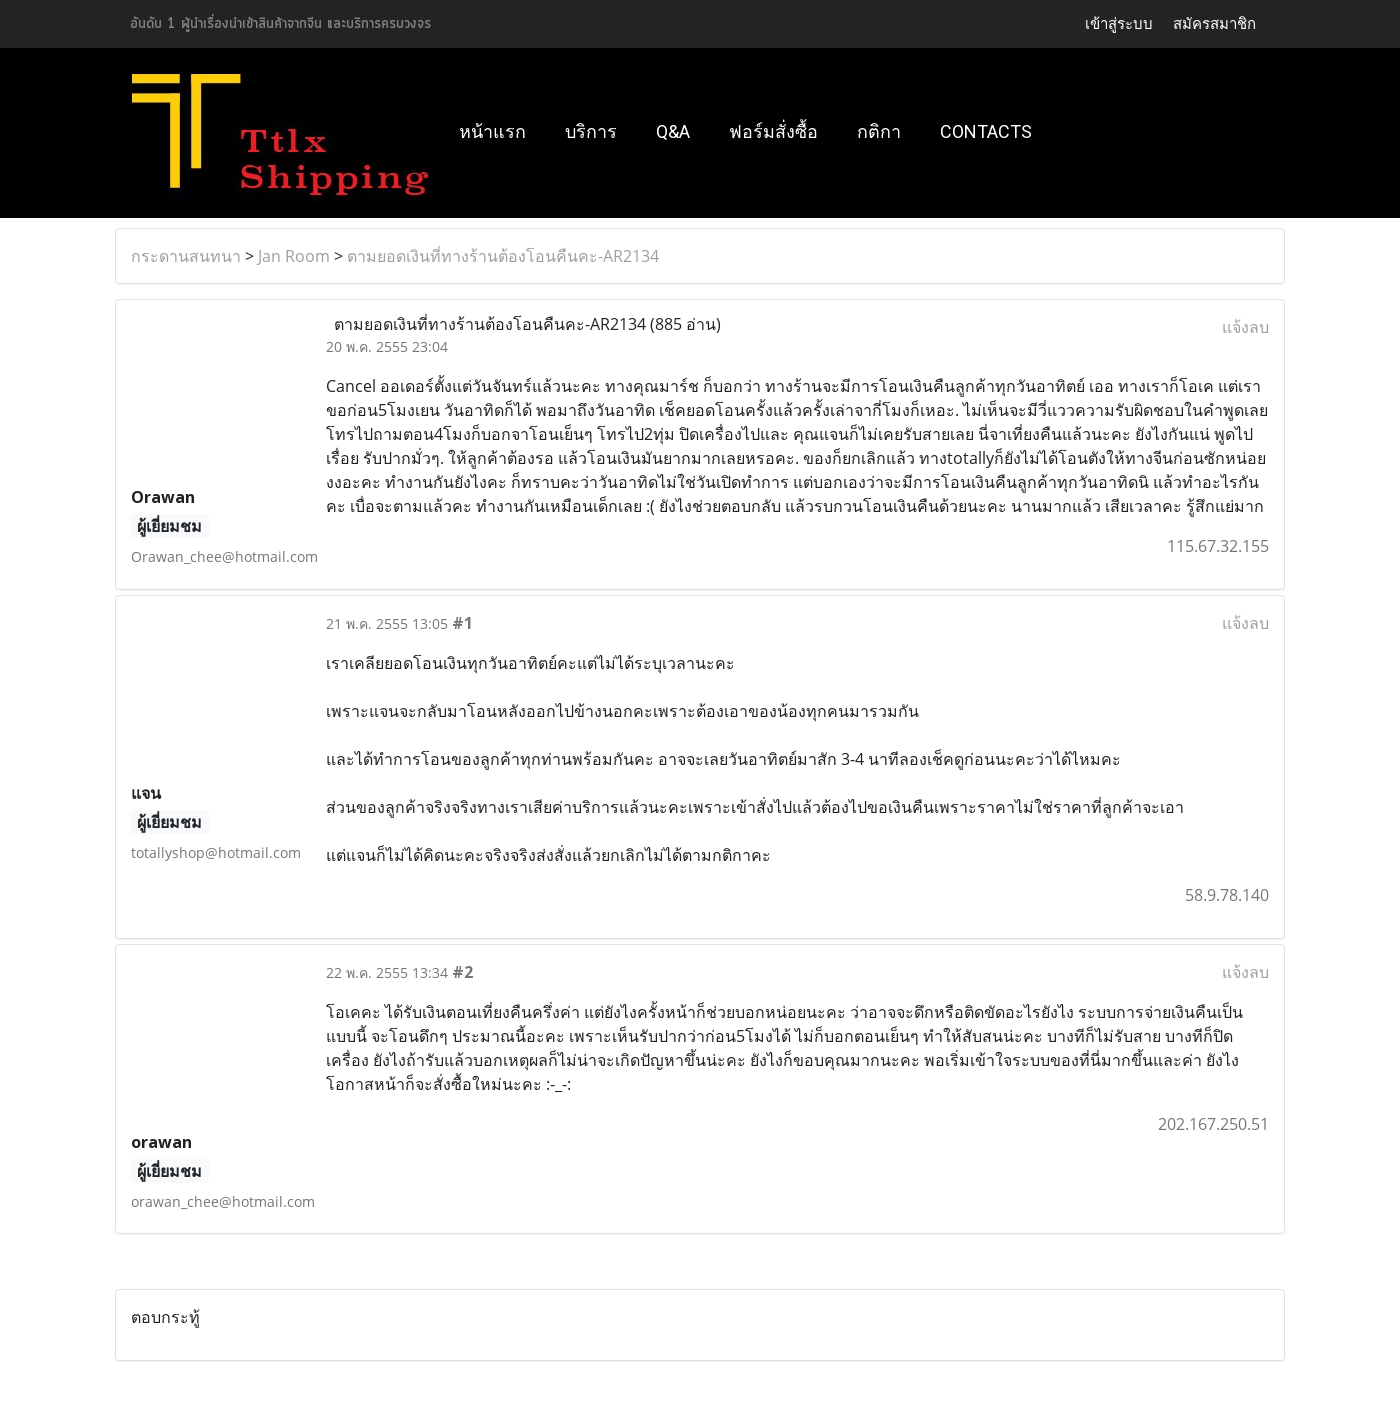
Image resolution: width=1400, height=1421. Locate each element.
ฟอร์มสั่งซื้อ (773, 131)
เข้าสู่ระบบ (1119, 24)
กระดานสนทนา (186, 256)
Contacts (986, 131)
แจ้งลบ (1245, 327)
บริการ (591, 131)
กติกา (879, 131)
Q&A (673, 131)
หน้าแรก (492, 131)
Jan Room (294, 256)
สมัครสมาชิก (1214, 24)
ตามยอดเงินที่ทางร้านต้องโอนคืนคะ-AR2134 (503, 256)
